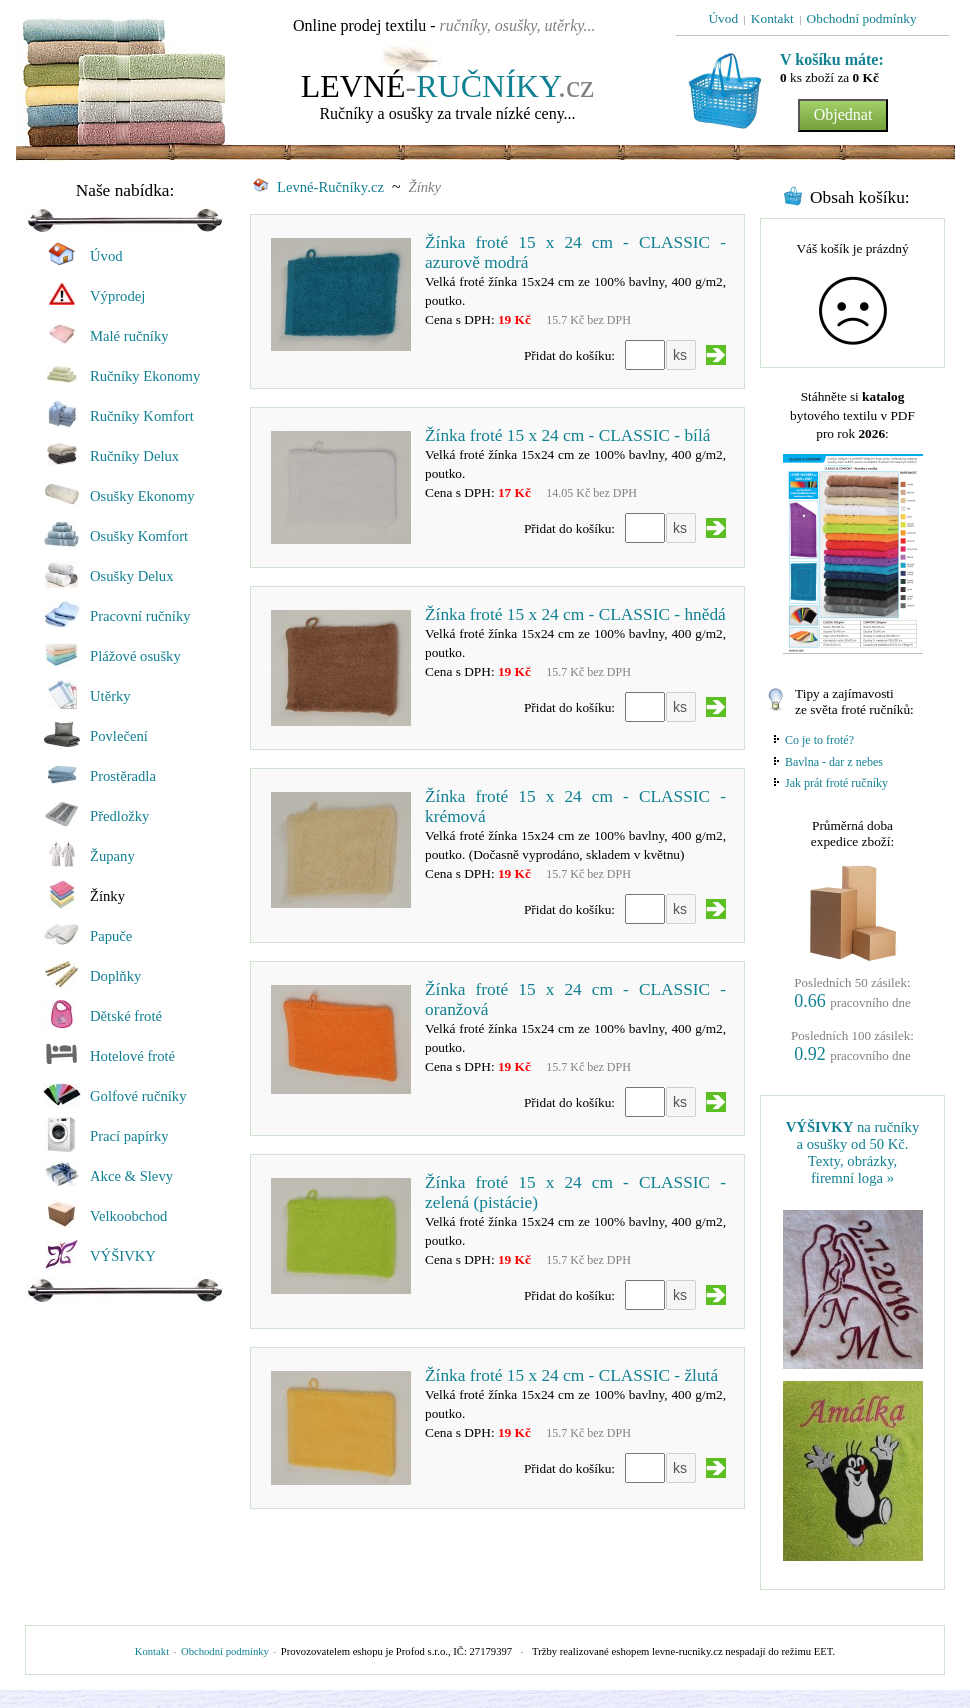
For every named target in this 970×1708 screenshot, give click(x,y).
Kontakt (152, 1651)
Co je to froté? (819, 740)
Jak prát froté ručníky (836, 783)
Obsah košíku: (860, 197)
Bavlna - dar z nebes (834, 762)
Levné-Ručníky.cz (318, 187)
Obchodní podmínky (225, 1651)
